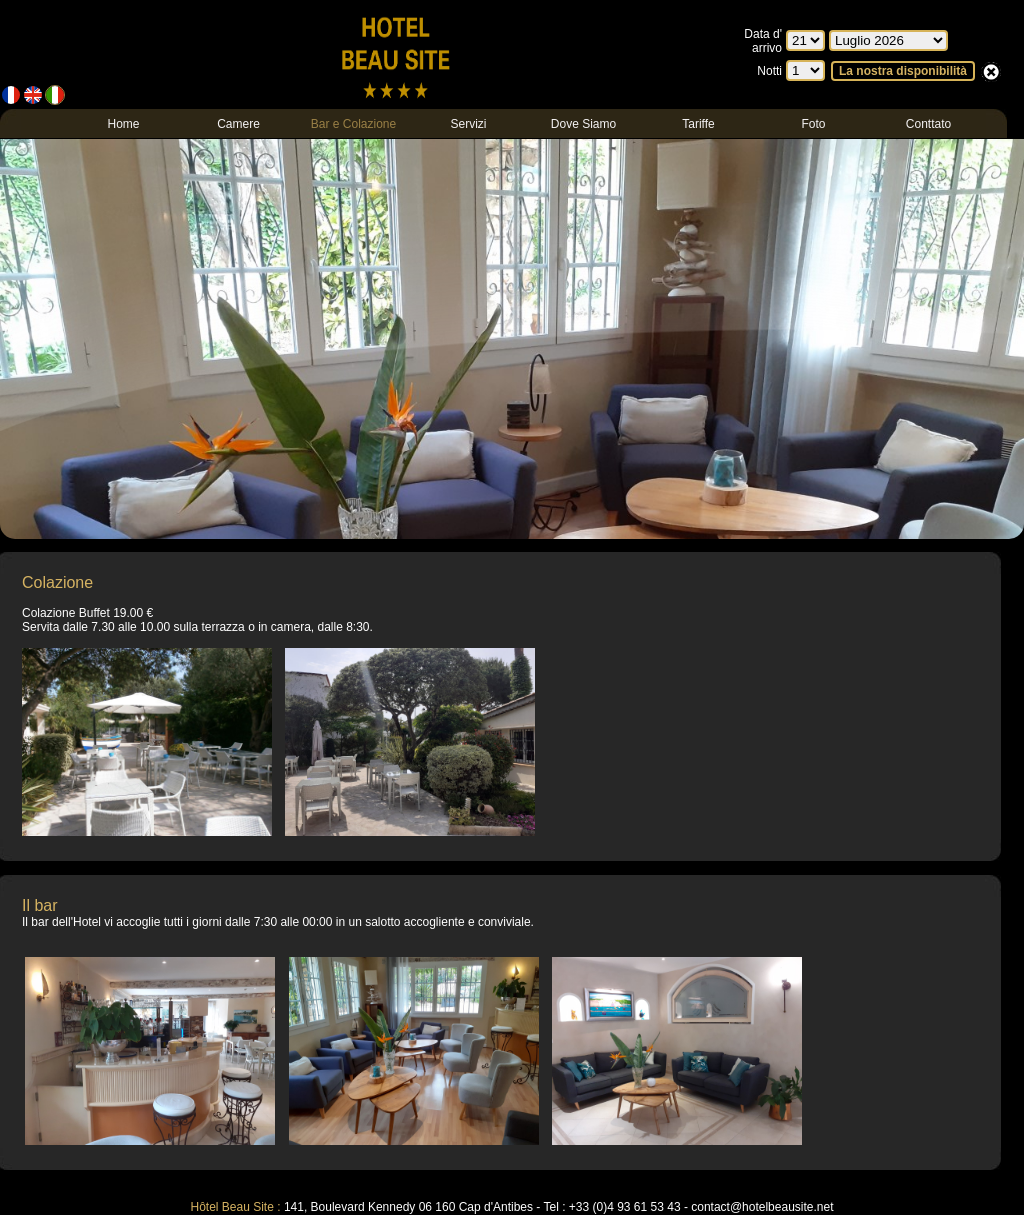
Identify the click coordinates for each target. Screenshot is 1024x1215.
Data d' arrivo (763, 41)
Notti (769, 71)
